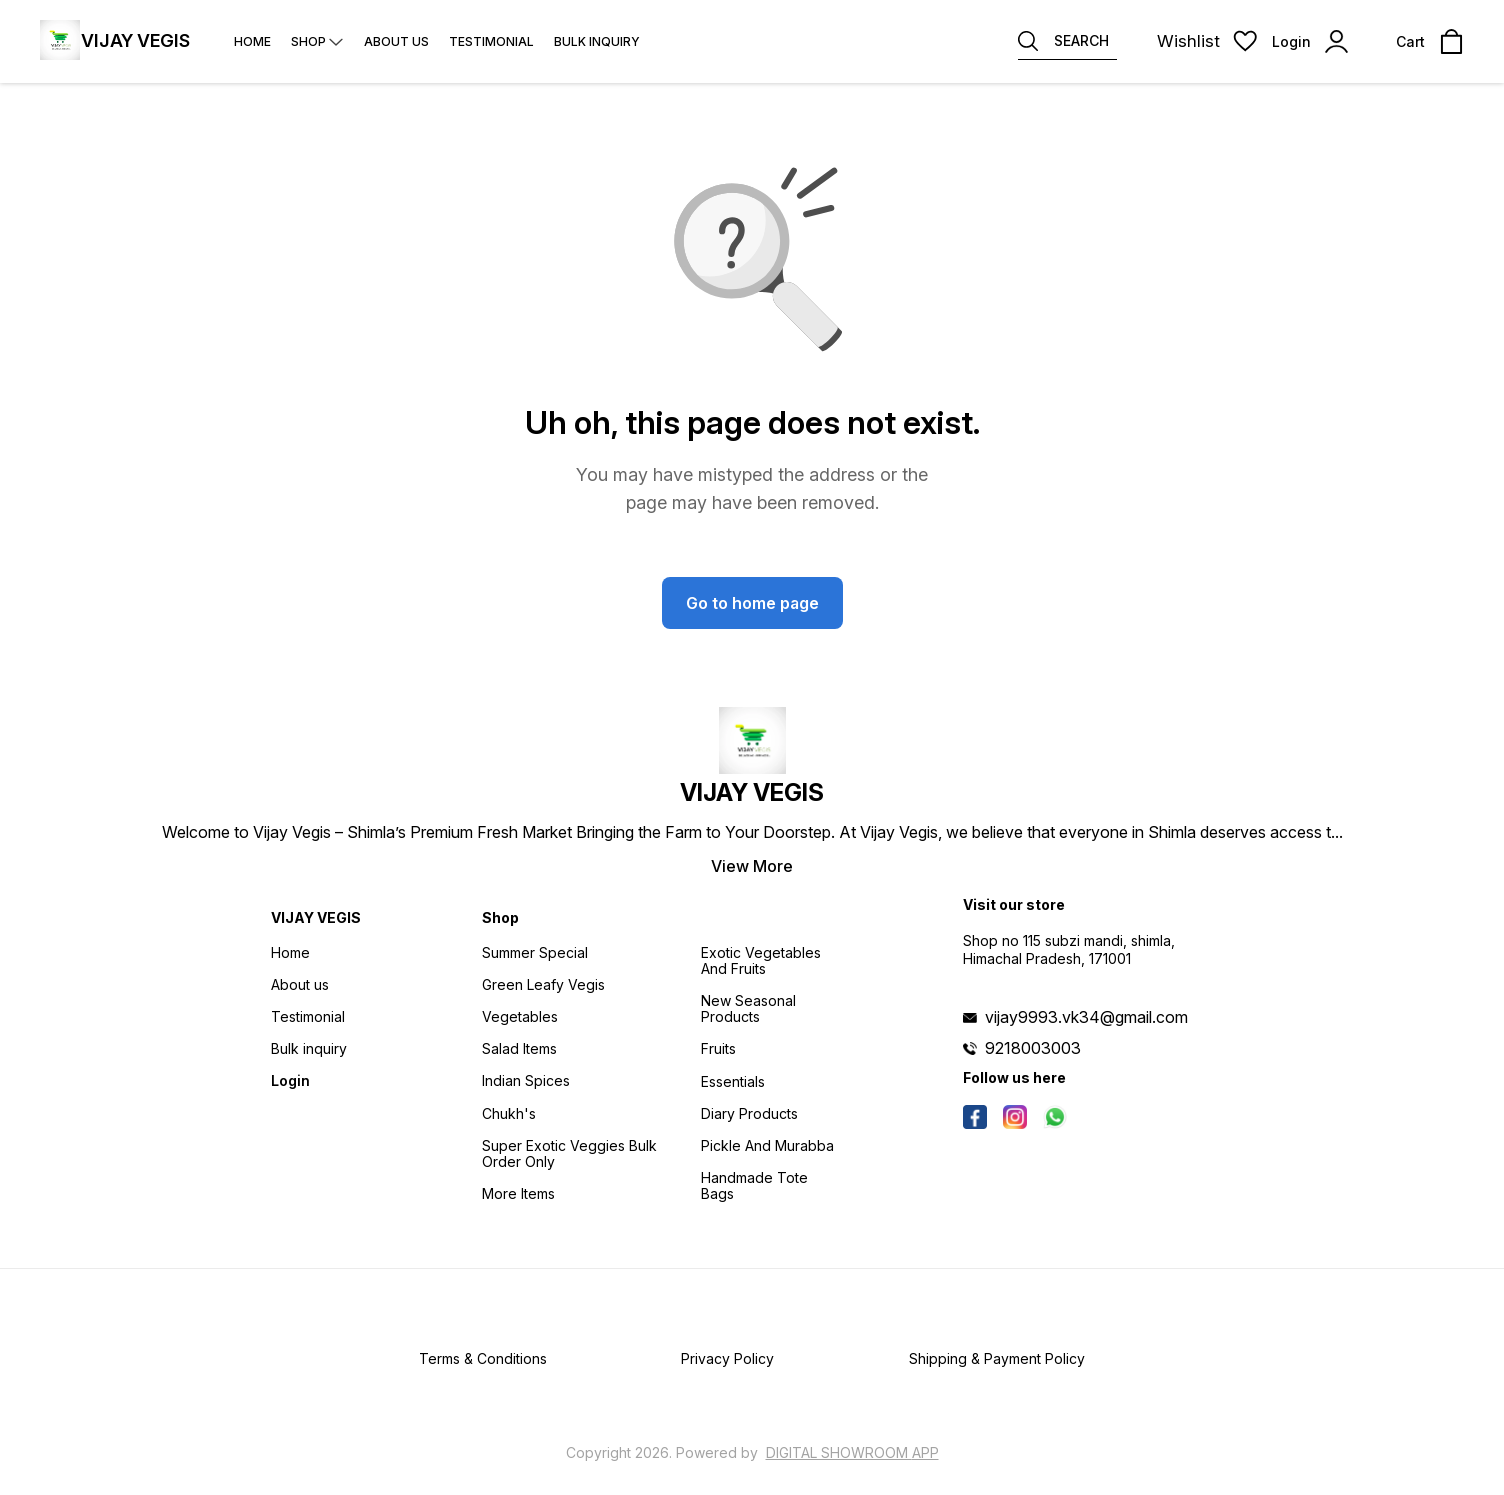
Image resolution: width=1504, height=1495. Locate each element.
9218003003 (1033, 1048)
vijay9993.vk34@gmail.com (1086, 1017)
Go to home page (752, 603)
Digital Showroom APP (852, 1452)
